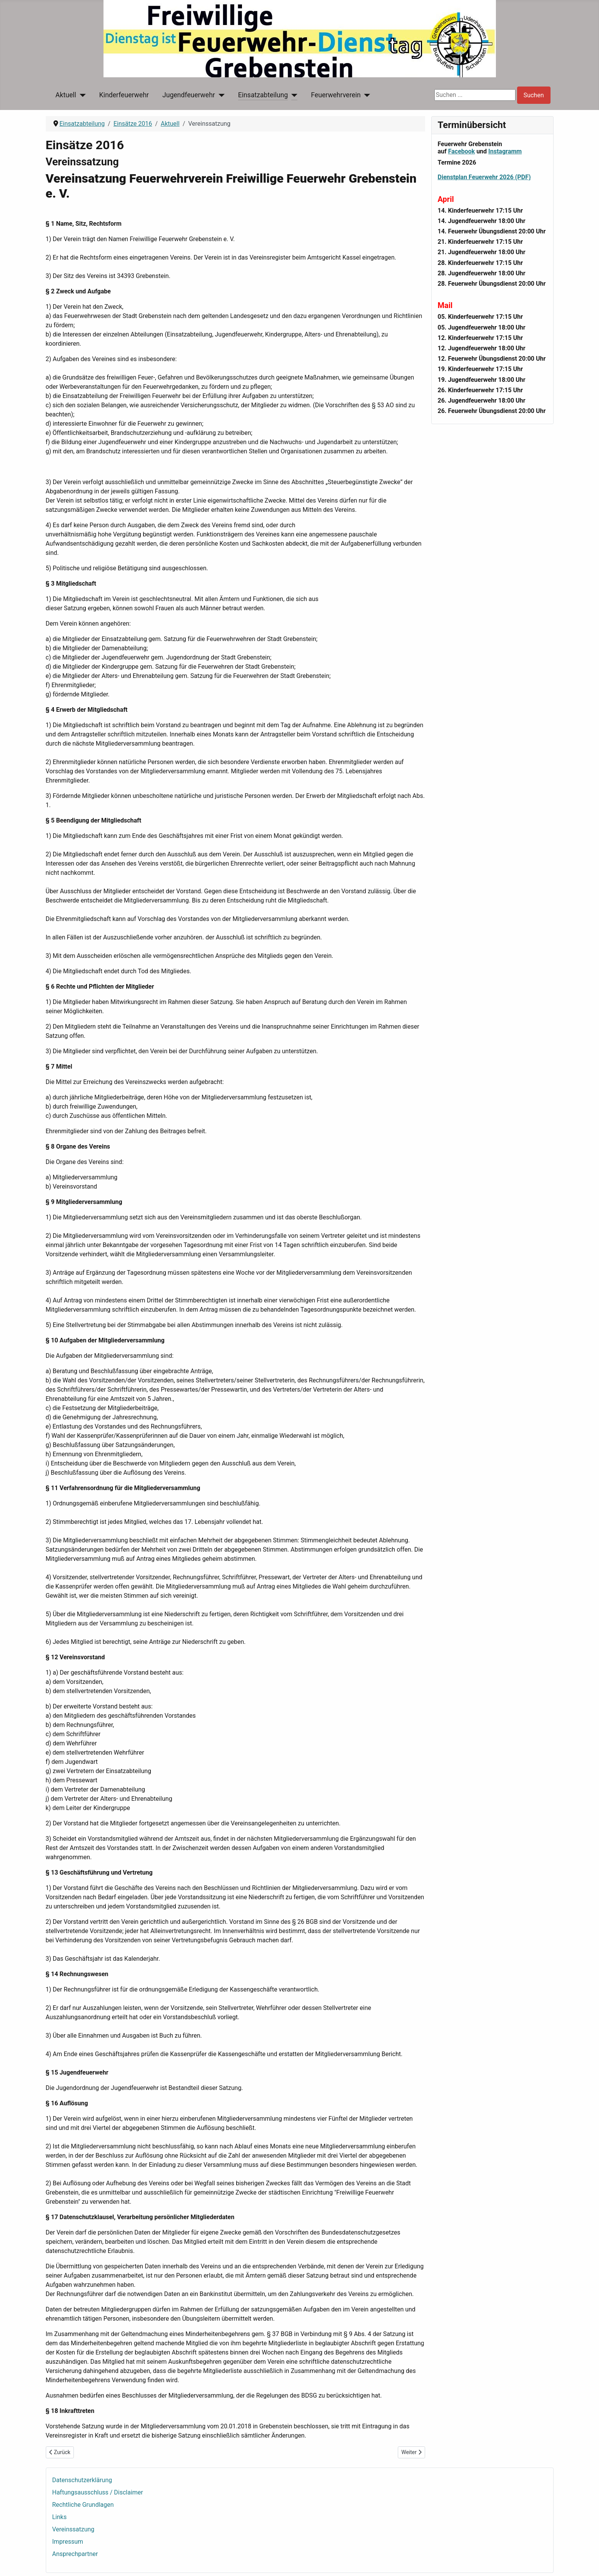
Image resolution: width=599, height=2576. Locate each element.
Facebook (461, 151)
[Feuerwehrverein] (365, 95)
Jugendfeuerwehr (188, 95)
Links (59, 2517)
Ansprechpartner (75, 2554)
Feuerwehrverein (335, 95)
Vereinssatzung (73, 2529)
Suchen (534, 95)
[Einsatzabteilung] (292, 95)
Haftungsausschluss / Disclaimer (97, 2492)
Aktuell (65, 95)
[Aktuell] (81, 95)
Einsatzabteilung (263, 95)
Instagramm (505, 151)
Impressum (67, 2541)
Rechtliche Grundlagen (83, 2504)
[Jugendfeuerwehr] (220, 95)
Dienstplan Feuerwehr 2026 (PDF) (484, 177)
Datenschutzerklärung (82, 2480)
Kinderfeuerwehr (124, 95)
